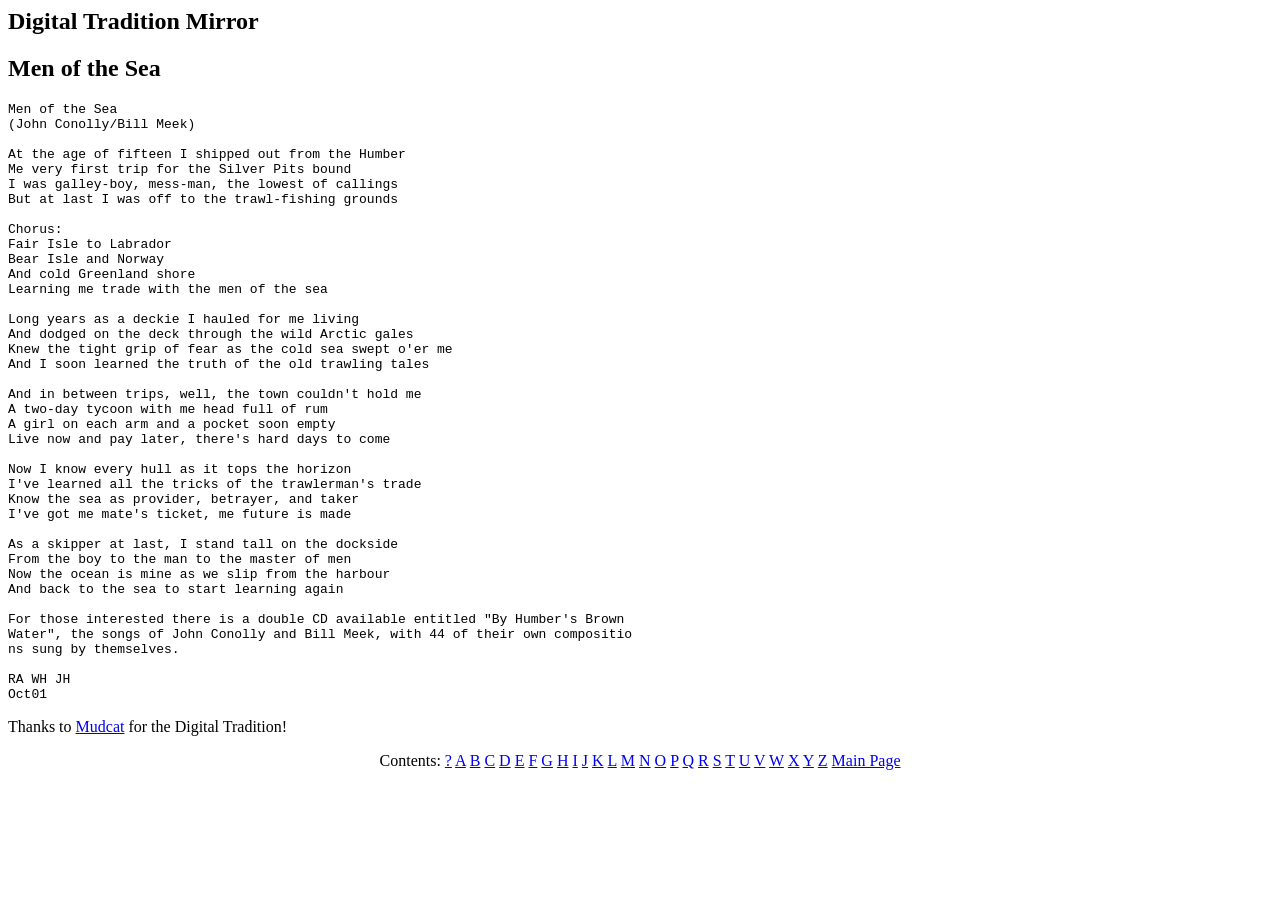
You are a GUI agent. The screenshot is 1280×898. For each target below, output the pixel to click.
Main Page (866, 880)
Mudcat (100, 846)
